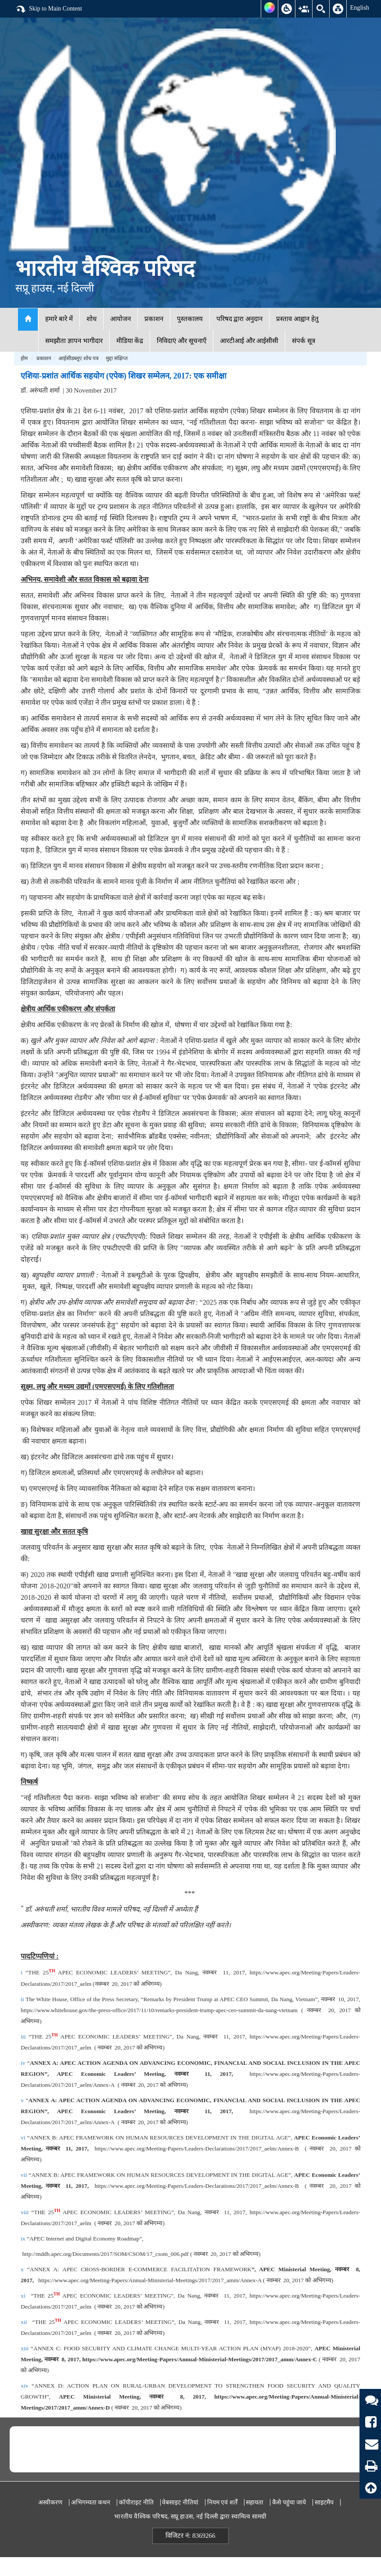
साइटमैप (324, 2502)
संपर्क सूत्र (303, 340)
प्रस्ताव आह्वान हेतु (297, 318)
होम (24, 358)
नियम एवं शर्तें (222, 2502)
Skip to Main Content (48, 9)
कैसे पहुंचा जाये (289, 2502)
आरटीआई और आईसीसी (249, 340)
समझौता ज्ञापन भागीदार (74, 340)
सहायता (254, 2502)
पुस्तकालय (190, 318)
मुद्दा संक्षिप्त (117, 358)
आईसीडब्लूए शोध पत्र (78, 358)
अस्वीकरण (50, 2502)
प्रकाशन (153, 318)
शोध (91, 318)
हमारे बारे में (59, 318)
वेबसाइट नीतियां (180, 2502)
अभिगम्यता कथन (91, 2502)
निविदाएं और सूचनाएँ (181, 340)
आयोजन (120, 318)
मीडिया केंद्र (130, 340)
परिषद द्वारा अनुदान (239, 318)
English (359, 7)
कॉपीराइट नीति (136, 2502)
